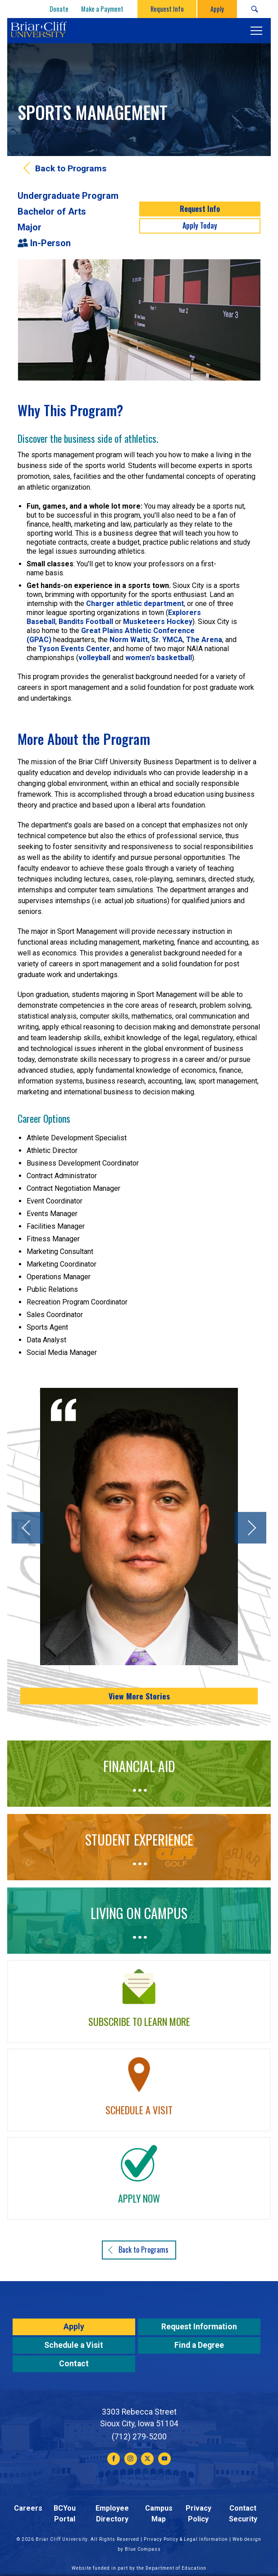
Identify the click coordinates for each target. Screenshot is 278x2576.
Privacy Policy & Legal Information (186, 2539)
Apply (74, 2326)
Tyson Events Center (74, 648)
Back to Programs (70, 168)
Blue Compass (143, 2549)
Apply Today (199, 225)
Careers (28, 2508)
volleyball (94, 657)
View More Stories (139, 1696)
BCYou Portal (65, 2513)
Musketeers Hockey (157, 621)
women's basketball (158, 657)
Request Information (199, 2326)
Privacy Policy (198, 2513)
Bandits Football (86, 621)
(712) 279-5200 (139, 2436)
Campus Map (159, 2513)
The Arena (204, 639)
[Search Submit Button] (254, 9)
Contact (74, 2363)
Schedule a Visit (73, 2345)
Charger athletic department (135, 603)
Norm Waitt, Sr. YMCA (146, 639)
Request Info (200, 208)
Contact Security (243, 2513)
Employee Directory (112, 2513)
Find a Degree (199, 2345)
